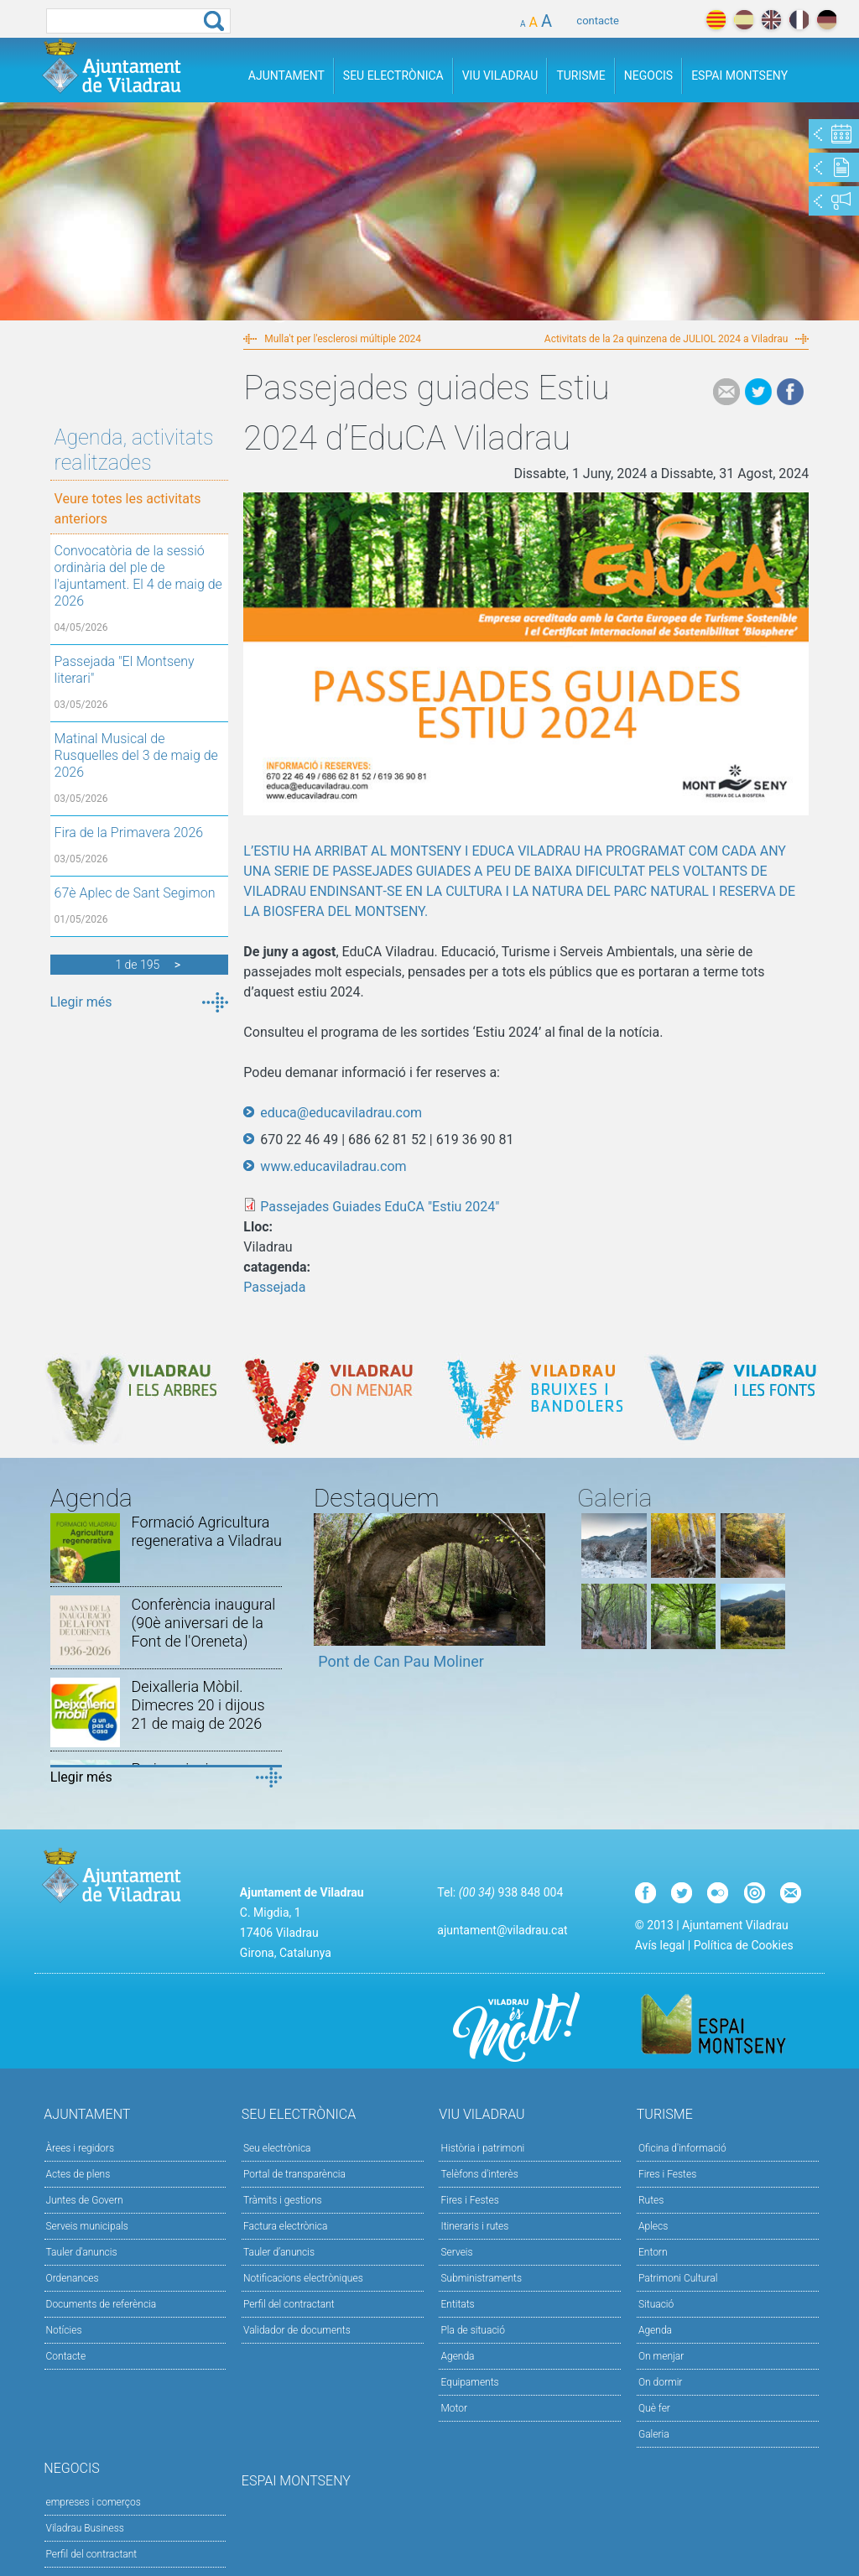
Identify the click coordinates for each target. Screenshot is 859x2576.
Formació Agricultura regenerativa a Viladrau (206, 1531)
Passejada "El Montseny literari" (125, 669)
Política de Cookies (744, 1945)
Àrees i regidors (80, 2148)
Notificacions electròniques (303, 2278)
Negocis (648, 75)
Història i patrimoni (482, 2148)
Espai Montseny (739, 75)
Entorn (653, 2252)
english (771, 19)
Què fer (654, 2408)
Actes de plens (78, 2174)
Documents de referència (101, 2304)
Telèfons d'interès (479, 2174)
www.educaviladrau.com (333, 1166)
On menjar (661, 2356)
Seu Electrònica (393, 75)
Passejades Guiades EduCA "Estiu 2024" (379, 1207)
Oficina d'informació (682, 2148)
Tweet (758, 391)
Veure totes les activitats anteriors (128, 509)
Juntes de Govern (84, 2200)
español (743, 19)
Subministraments (481, 2278)
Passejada (274, 1287)
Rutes (651, 2200)
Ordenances (72, 2278)
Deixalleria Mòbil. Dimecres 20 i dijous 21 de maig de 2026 (197, 1705)
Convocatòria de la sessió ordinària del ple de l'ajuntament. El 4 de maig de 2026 (138, 576)
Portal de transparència (294, 2174)
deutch (826, 19)
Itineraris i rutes (474, 2226)
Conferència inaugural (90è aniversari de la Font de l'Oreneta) (203, 1622)
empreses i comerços (93, 2502)
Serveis (456, 2252)
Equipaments (469, 2382)
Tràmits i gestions (282, 2200)
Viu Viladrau (500, 75)
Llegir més (81, 1002)
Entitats (457, 2304)
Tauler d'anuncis (81, 2252)
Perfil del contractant (289, 2304)
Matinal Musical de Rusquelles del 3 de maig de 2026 (136, 755)
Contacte (66, 2356)
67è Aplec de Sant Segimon (135, 893)
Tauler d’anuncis (279, 2252)
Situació (656, 2304)
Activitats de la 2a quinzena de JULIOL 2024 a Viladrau (666, 339)
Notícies (64, 2330)
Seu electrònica (277, 2148)
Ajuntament (286, 75)
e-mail (726, 391)
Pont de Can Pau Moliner (401, 1661)
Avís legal (660, 1945)
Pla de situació (472, 2330)
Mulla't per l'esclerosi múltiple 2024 (342, 339)
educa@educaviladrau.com (341, 1113)
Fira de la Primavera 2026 (129, 832)
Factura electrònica (285, 2226)
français (799, 19)
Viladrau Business (85, 2528)
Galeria (653, 2434)
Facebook (790, 391)
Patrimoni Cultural (677, 2278)
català (716, 19)
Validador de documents (297, 2330)
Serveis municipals (87, 2226)
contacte (597, 20)
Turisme (580, 75)
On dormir (660, 2382)
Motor (453, 2408)
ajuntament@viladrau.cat (502, 1930)
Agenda (457, 2356)
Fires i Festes (469, 2200)
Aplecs (653, 2226)
